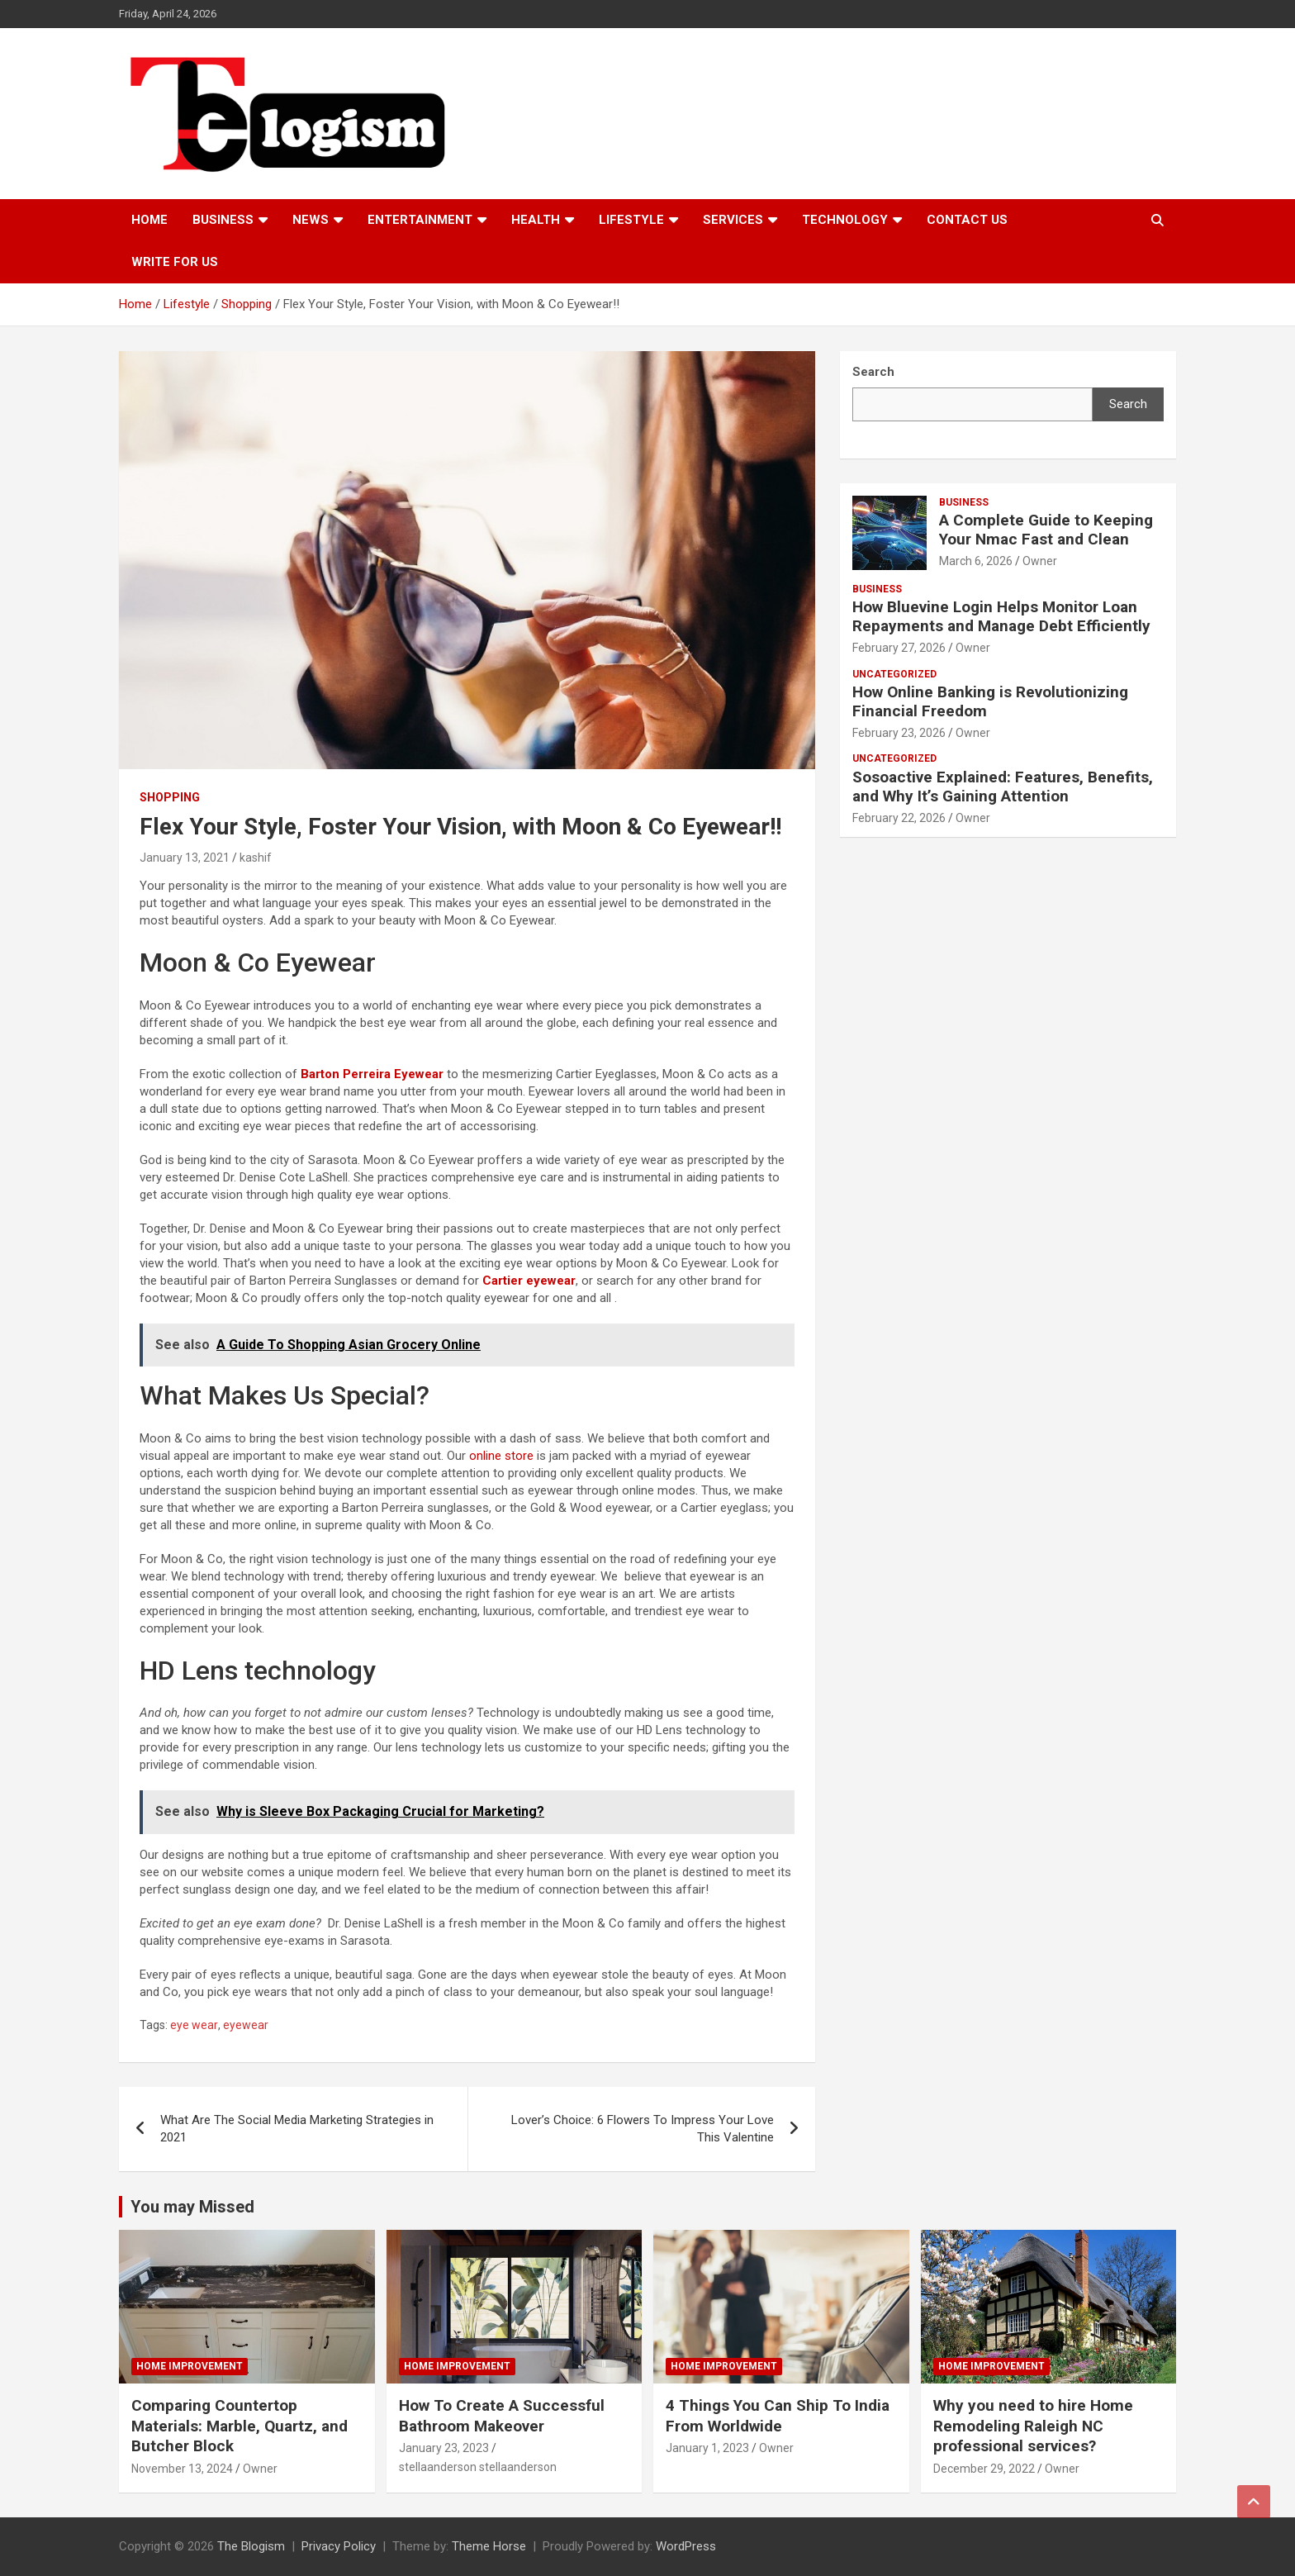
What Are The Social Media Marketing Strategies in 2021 (297, 2129)
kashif (256, 857)
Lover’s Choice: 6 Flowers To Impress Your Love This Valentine (642, 2129)
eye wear (194, 2025)
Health (535, 219)
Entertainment (420, 219)
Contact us (967, 219)
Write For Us (174, 261)
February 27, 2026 (899, 647)
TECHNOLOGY (845, 219)
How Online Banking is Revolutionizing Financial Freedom (990, 701)
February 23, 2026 (899, 732)
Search (1128, 404)
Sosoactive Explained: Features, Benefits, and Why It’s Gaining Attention (1002, 787)
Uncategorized (894, 674)
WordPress (686, 2546)
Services (733, 219)
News (310, 219)
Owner (1039, 561)
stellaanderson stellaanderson (478, 2467)
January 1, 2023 (707, 2448)
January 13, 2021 (185, 857)
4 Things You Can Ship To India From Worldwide (777, 2416)
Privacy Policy (338, 2546)
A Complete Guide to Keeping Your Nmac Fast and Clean (1046, 530)
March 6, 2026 (976, 561)
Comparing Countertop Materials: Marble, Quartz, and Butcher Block (239, 2425)
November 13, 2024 (182, 2468)
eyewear (245, 2025)
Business (223, 219)
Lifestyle (631, 219)
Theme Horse (489, 2546)
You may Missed (192, 2207)
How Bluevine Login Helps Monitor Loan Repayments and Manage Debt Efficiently (1001, 616)
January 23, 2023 (444, 2448)
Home (149, 219)
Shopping (170, 797)
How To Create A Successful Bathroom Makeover (502, 2416)
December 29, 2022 (984, 2468)
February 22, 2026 (899, 818)
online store (501, 1455)
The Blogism (251, 2546)
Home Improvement (189, 2366)
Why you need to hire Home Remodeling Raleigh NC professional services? (1033, 2425)
